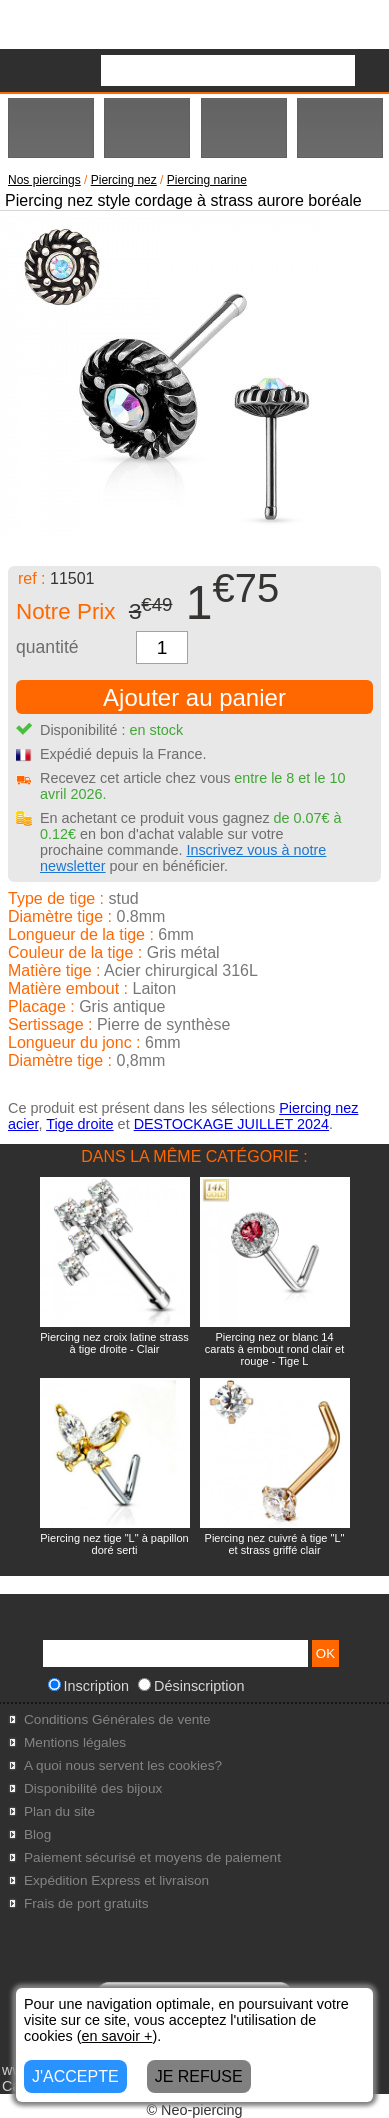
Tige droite (79, 1124)
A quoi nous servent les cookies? (123, 1765)
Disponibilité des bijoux (93, 1788)
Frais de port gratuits (86, 1903)
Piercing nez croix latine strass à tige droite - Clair (114, 1343)
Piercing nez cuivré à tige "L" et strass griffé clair (275, 1544)
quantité (47, 647)
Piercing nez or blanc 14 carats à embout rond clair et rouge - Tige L (274, 1349)
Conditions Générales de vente (117, 1719)
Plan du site (59, 1811)
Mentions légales (75, 1742)
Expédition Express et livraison (116, 1880)
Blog (37, 1834)
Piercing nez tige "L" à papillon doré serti (114, 1544)
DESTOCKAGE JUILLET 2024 (231, 1124)
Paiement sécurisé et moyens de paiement (152, 1857)
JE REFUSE (199, 2076)
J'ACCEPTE (75, 2076)
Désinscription (191, 1686)
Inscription (89, 1686)
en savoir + (117, 2036)
